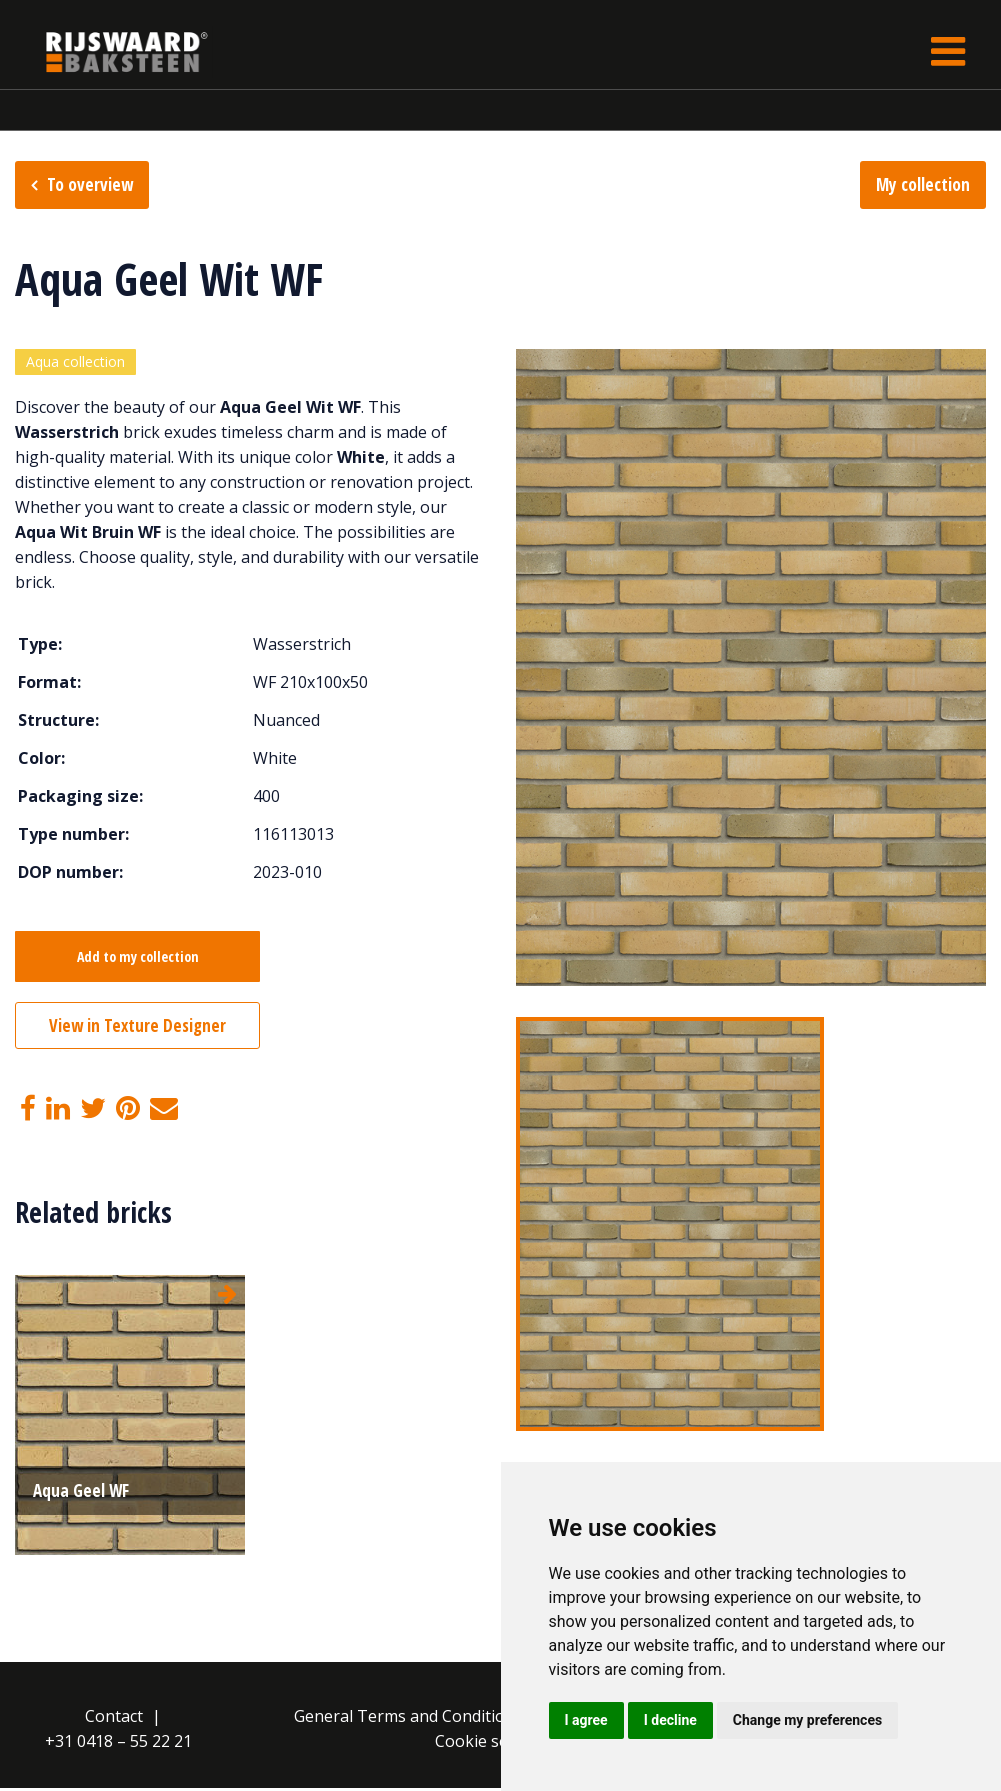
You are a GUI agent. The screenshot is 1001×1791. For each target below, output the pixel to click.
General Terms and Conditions (408, 1719)
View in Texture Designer (137, 1028)
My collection (923, 184)
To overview (90, 184)
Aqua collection (75, 363)
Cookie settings (493, 1744)
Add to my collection (138, 959)
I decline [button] (670, 1720)
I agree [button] (586, 1720)
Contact (114, 1719)
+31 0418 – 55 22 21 (118, 1744)
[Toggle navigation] (948, 51)
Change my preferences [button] (807, 1720)
